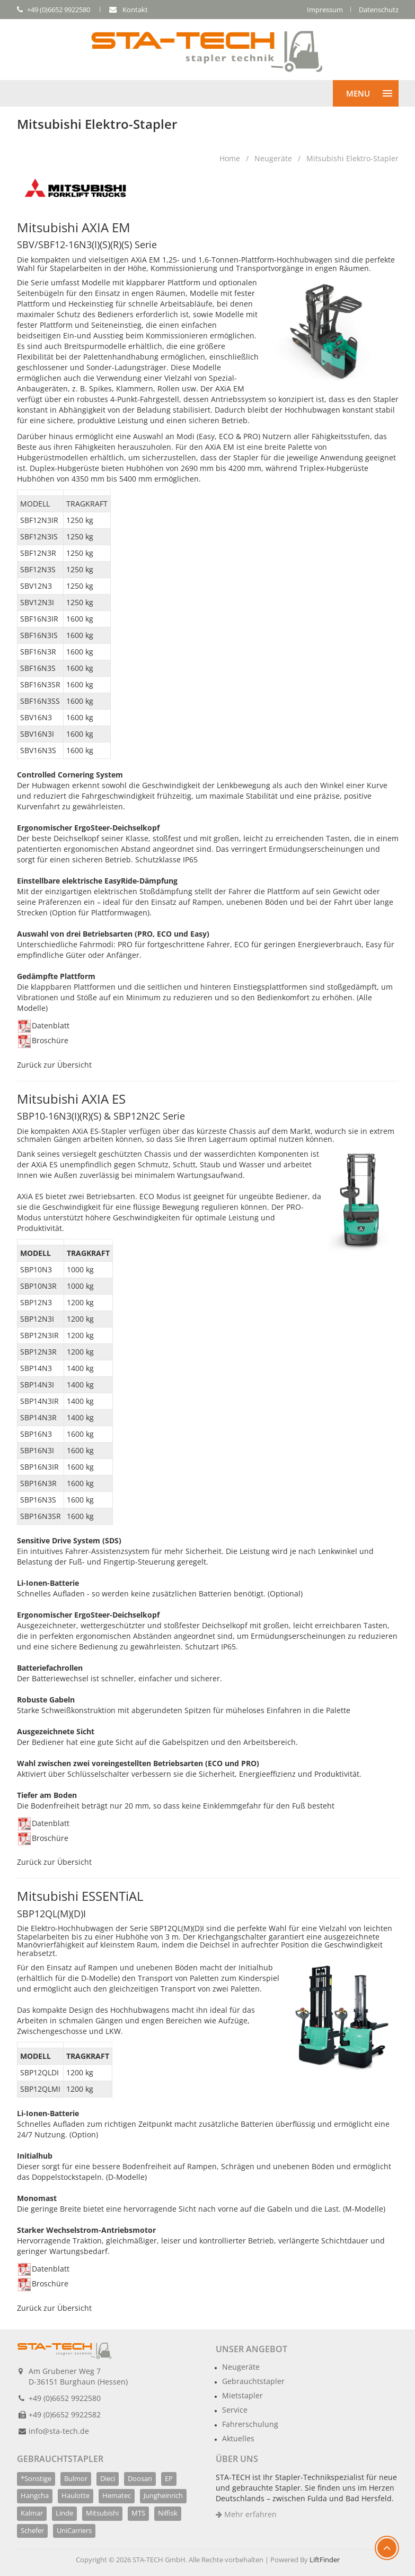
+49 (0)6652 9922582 (65, 2414)
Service (235, 2410)
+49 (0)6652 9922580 (65, 2398)
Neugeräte (273, 158)
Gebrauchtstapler (253, 2381)
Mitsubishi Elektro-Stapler (352, 158)
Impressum (325, 9)
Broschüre (43, 1040)
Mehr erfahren (246, 2514)
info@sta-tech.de (59, 2431)
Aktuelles (238, 2438)
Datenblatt (43, 1025)
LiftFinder (325, 2559)
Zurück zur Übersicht (54, 1065)
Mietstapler (242, 2395)
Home (229, 158)
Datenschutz (379, 9)
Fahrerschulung (250, 2424)
